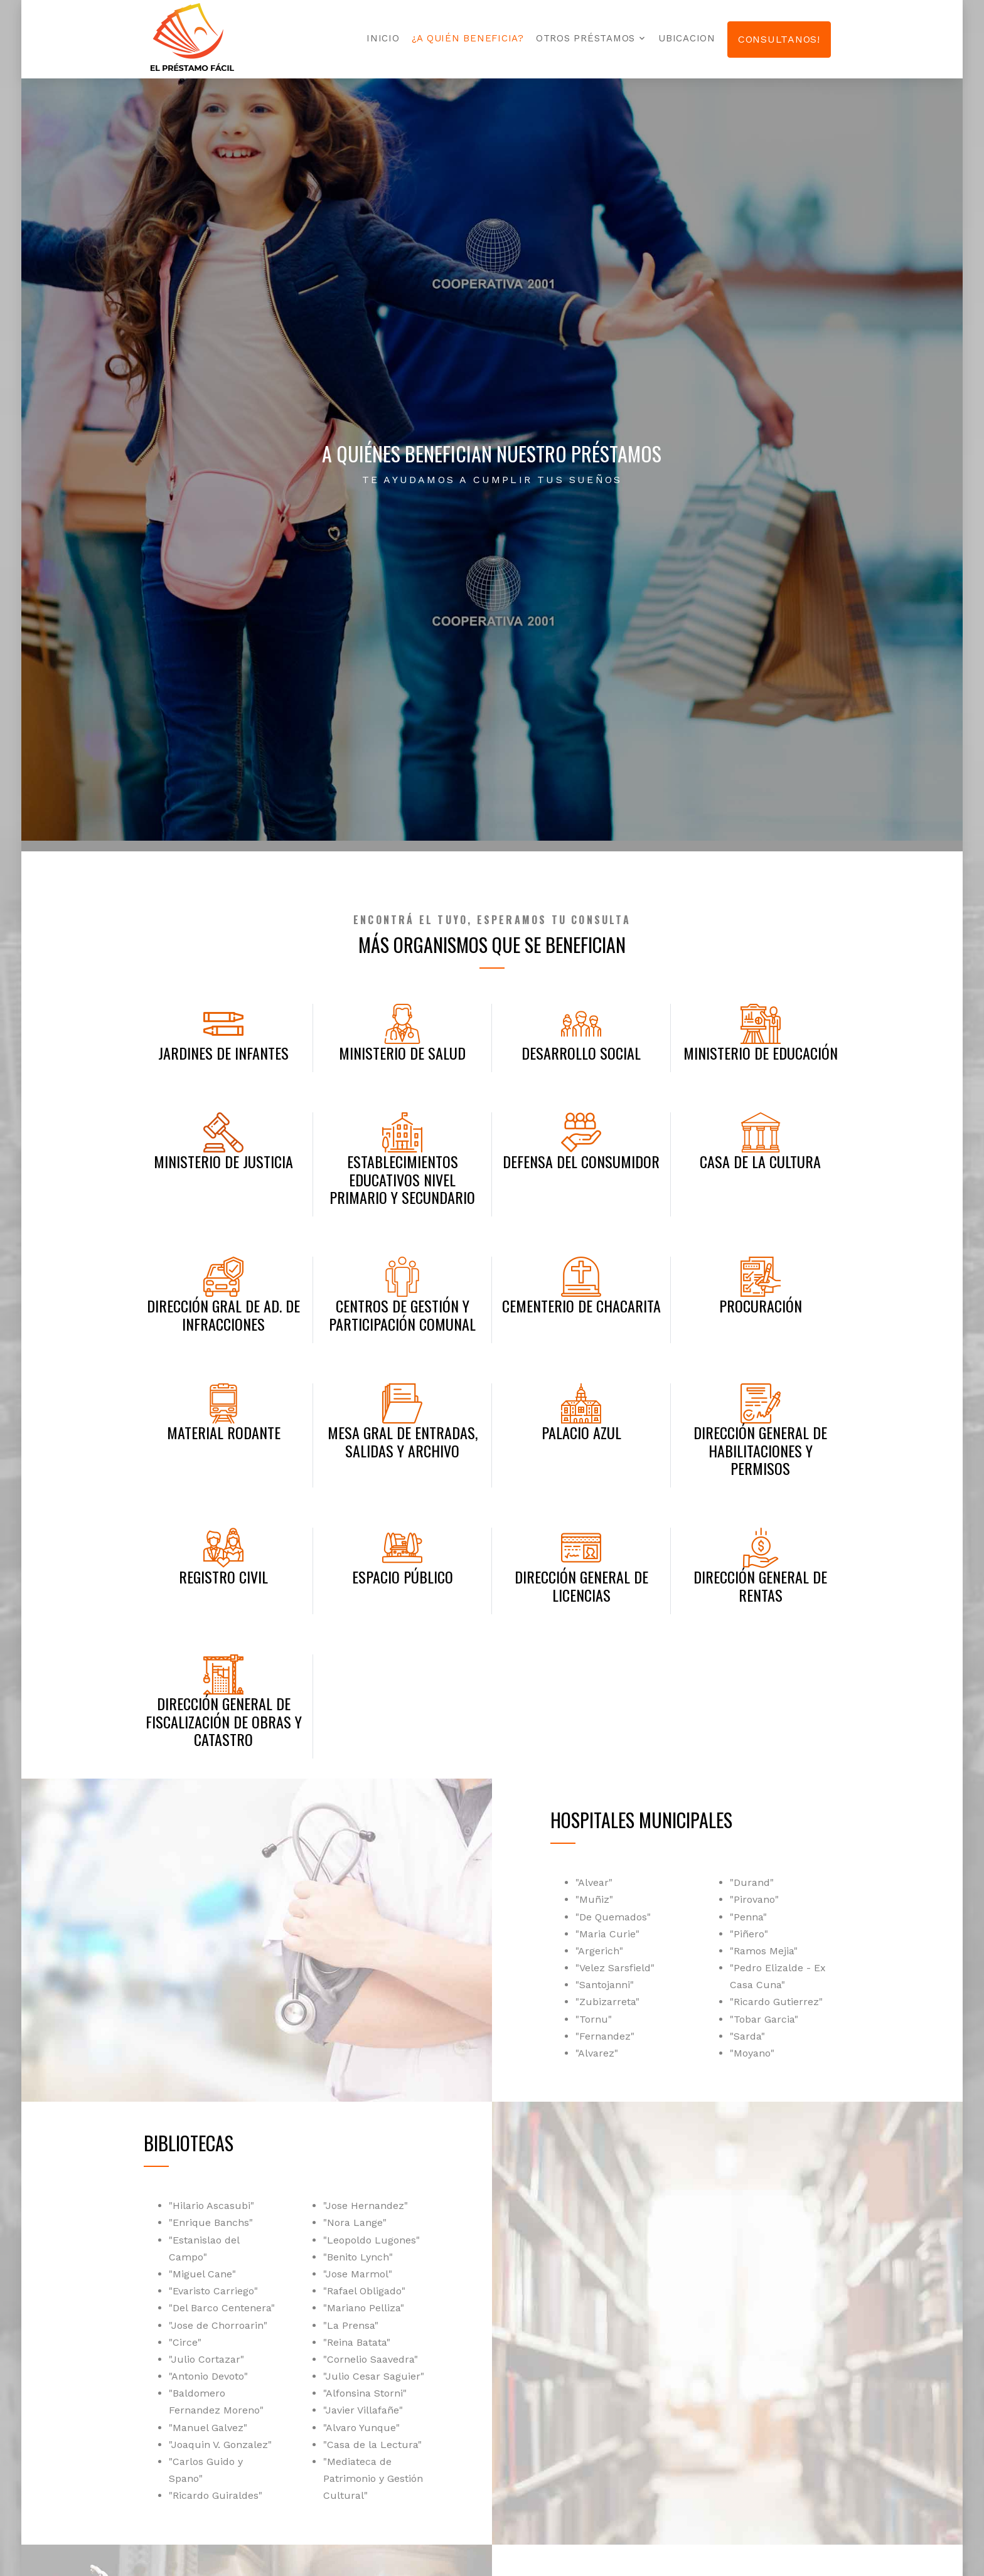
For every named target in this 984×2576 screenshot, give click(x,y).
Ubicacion (686, 38)
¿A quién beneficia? (468, 38)
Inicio (383, 38)
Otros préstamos (585, 38)
